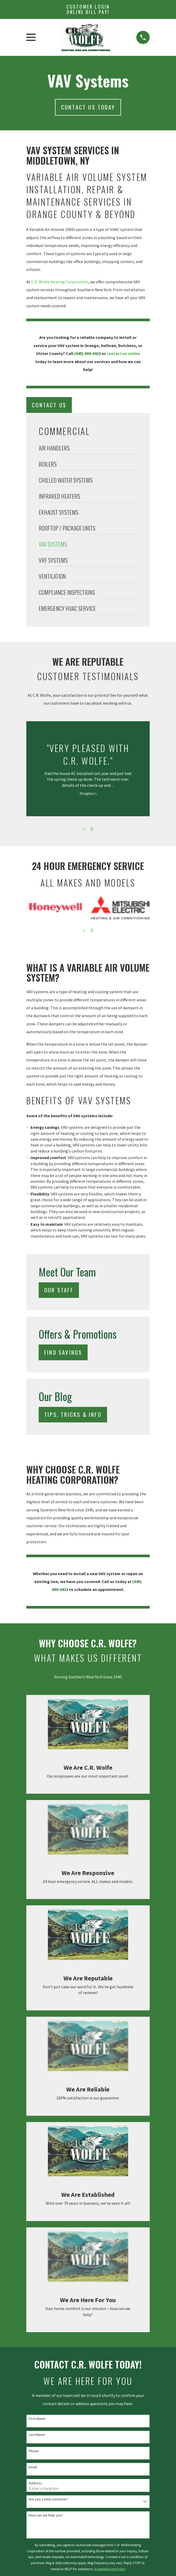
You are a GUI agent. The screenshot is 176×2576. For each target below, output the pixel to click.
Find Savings (63, 1352)
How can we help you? (46, 2515)
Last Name (37, 2434)
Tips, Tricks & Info (73, 1414)
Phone (34, 2451)
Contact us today (88, 107)
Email (33, 2467)
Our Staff (58, 1290)
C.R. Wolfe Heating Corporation (59, 281)
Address (35, 2483)
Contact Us (49, 405)
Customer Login (88, 9)
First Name (37, 2418)
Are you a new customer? (48, 2499)
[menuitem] (88, 449)
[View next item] (92, 829)
